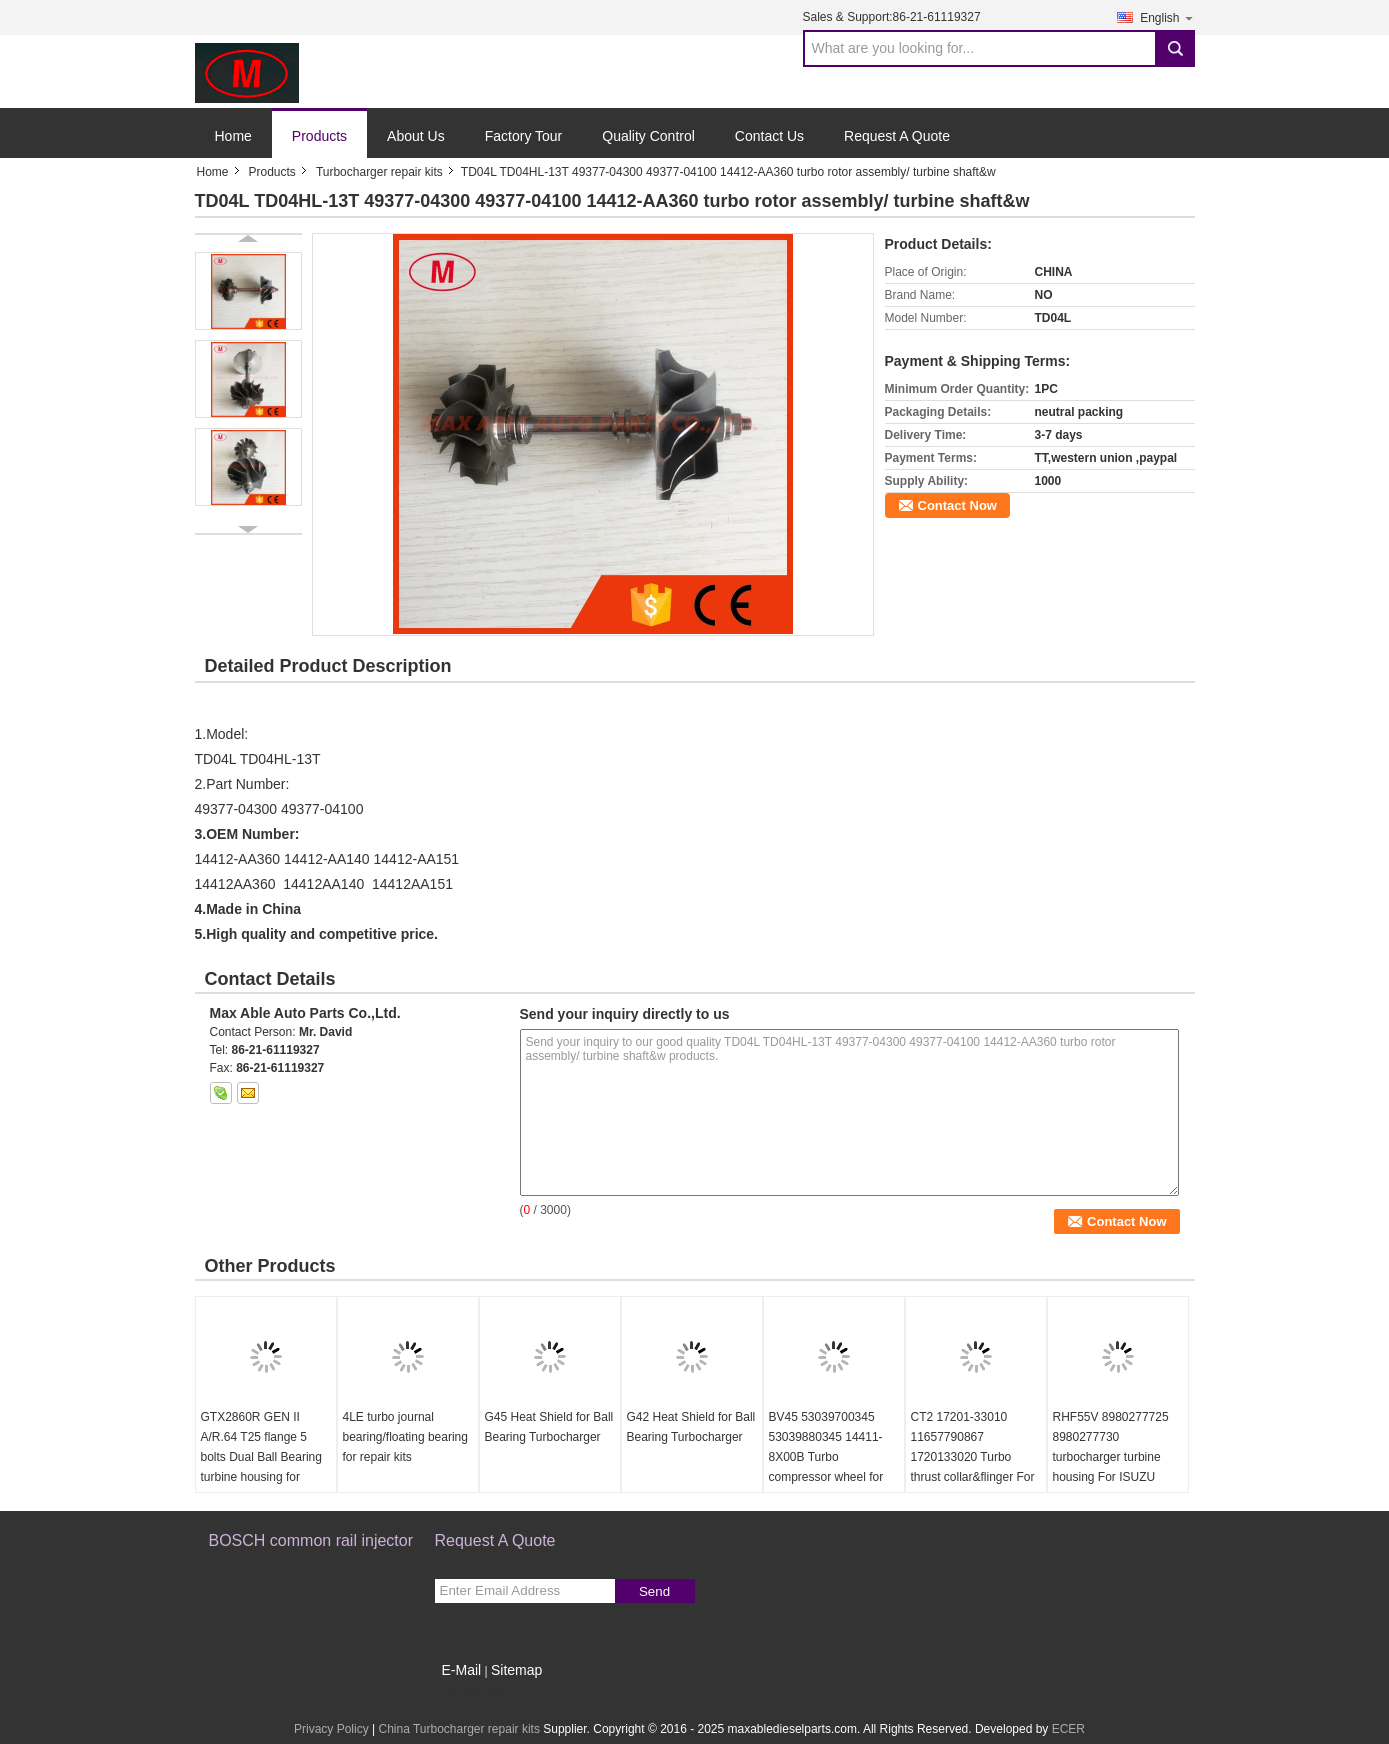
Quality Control (648, 136)
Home (233, 136)
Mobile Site (470, 1695)
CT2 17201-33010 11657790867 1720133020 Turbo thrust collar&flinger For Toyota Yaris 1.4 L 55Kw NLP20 (975, 1467)
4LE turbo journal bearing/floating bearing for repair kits (405, 1437)
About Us (416, 136)
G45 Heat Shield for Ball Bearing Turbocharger (549, 1427)
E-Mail (462, 1670)
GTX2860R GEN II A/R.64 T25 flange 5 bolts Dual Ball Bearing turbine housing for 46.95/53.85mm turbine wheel (262, 1467)
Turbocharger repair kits (379, 172)
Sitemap (516, 1670)
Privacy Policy (331, 1729)
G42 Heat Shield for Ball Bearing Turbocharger (691, 1427)
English (1167, 17)
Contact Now (957, 505)
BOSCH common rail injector (311, 1540)
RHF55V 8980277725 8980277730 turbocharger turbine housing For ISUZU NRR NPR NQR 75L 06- (1117, 1457)
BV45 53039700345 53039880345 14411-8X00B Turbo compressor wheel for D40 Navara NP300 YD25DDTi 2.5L (826, 1467)
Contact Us (769, 136)
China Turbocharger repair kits (458, 1729)
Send (654, 1591)
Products (319, 136)
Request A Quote (897, 136)
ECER (1068, 1729)
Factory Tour (524, 136)
